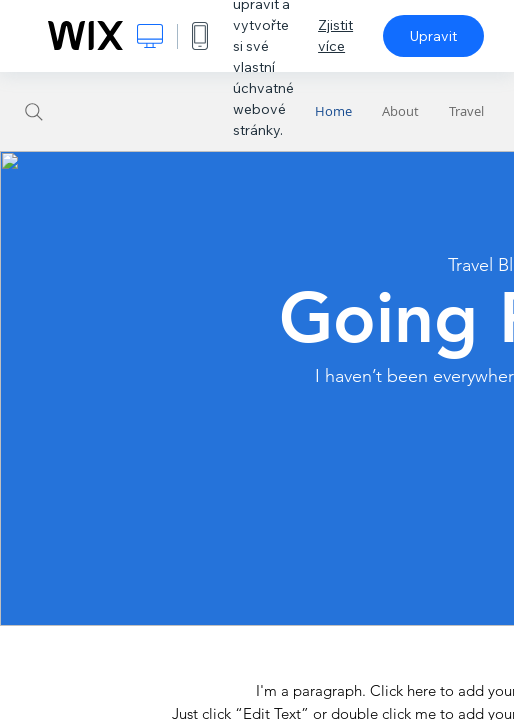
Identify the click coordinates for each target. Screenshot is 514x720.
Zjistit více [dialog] (335, 35)
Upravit (433, 36)
